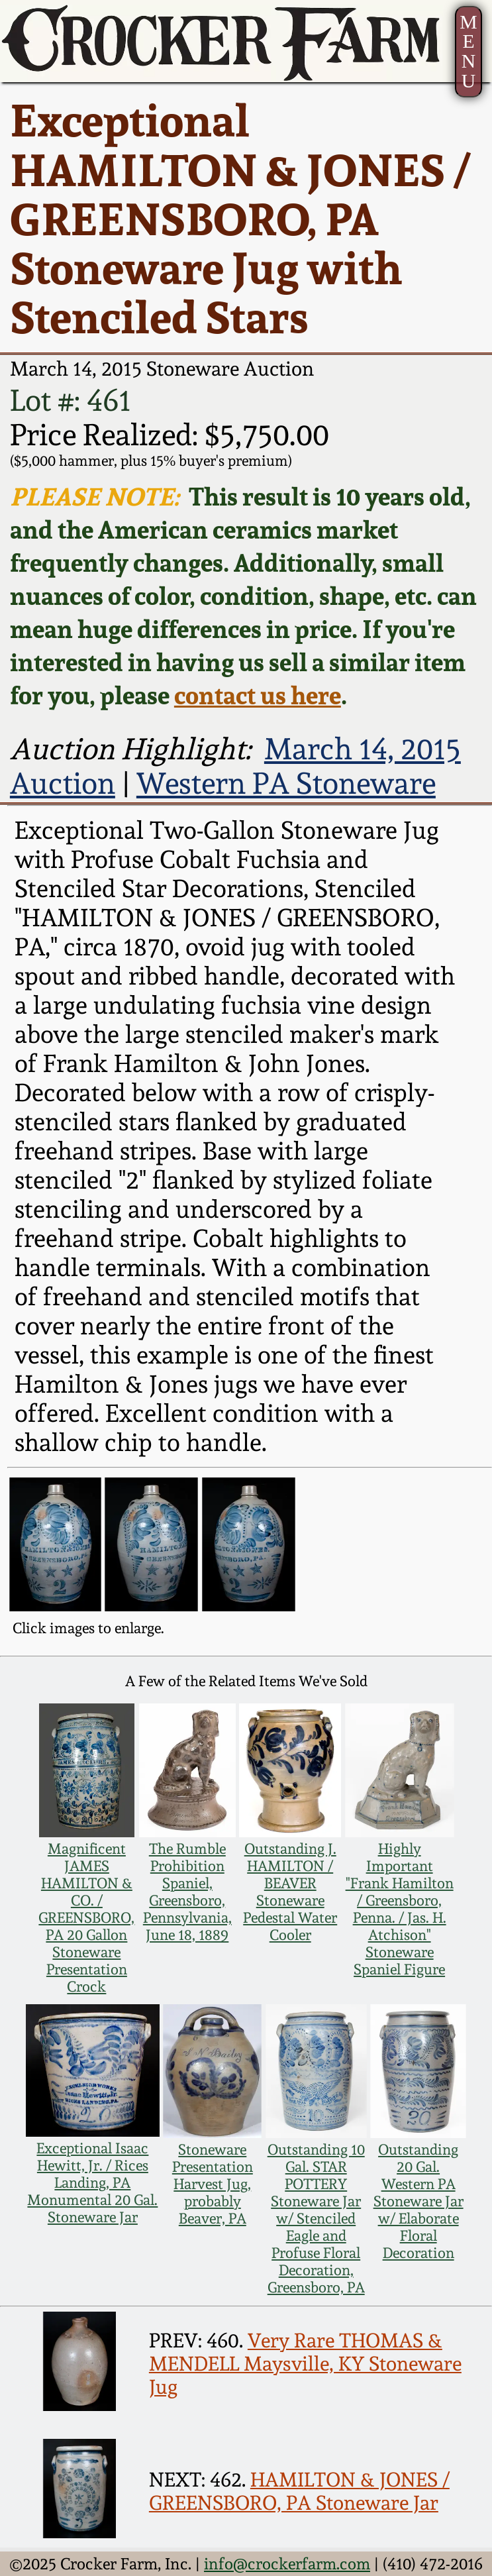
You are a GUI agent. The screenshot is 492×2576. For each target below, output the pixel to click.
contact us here (257, 695)
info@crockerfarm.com (287, 2563)
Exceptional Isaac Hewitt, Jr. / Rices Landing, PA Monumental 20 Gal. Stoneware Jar (92, 2182)
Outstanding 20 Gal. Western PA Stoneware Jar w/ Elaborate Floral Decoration (418, 2201)
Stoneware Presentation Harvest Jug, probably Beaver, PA (212, 2184)
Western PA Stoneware (286, 783)
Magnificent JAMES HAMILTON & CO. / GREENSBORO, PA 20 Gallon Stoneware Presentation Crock (86, 1917)
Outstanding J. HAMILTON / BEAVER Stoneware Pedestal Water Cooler (290, 1891)
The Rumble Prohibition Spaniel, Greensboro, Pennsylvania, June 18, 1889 (187, 1891)
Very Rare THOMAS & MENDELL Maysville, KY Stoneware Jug (305, 2363)
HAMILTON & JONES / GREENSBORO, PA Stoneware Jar (299, 2491)
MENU (468, 51)
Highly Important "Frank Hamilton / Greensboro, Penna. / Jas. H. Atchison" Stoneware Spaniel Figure (400, 1909)
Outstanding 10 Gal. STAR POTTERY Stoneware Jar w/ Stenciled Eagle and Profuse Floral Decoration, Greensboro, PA (316, 2218)
